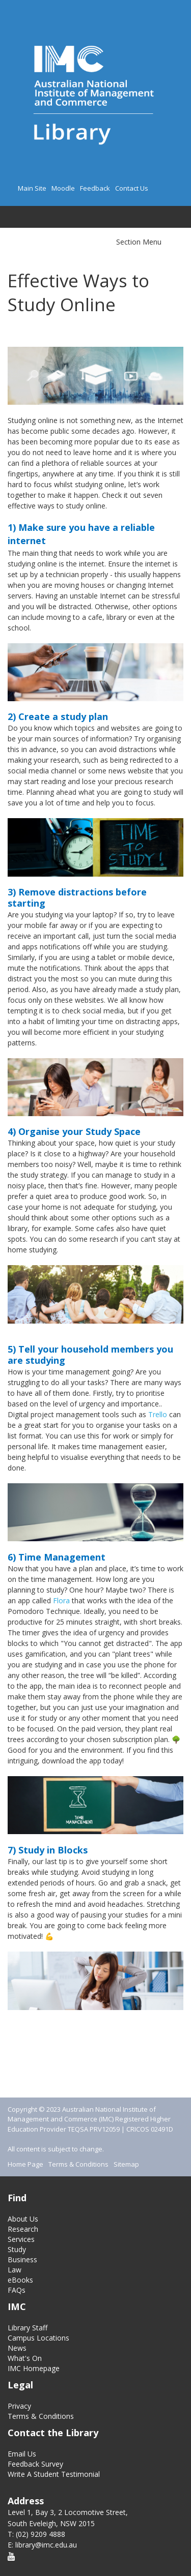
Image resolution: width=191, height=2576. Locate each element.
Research (23, 2229)
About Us (23, 2219)
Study (17, 2249)
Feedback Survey (35, 2464)
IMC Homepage (34, 2368)
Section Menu (138, 242)
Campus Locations (38, 2338)
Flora (61, 1600)
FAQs (16, 2290)
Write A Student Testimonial (54, 2474)
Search (32, 216)
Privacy (19, 2406)
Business (22, 2259)
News (17, 2348)
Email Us (22, 2454)
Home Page (25, 2164)
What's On (25, 2358)
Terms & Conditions (78, 2164)
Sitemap (126, 2164)
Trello (157, 1414)
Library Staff (27, 2327)
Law (14, 2269)
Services (21, 2239)
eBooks (20, 2280)
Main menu (15, 215)
